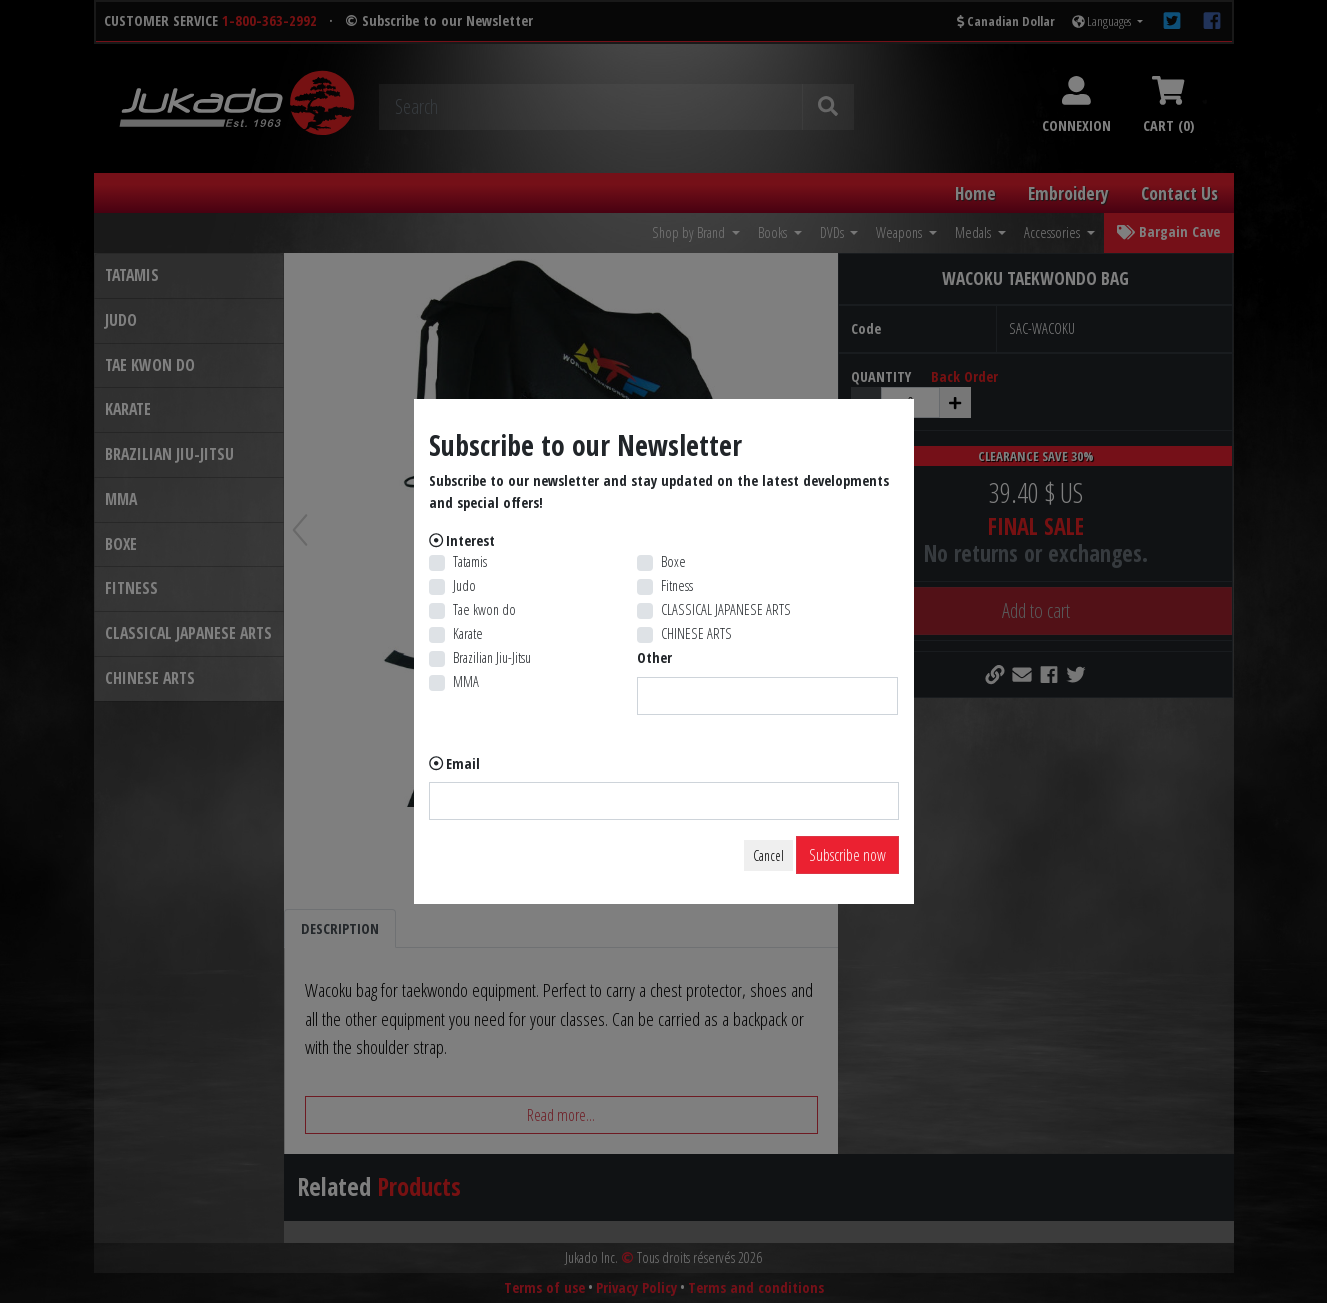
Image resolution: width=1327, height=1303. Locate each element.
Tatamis (470, 561)
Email (463, 763)
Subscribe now (847, 855)
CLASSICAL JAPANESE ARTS (726, 609)
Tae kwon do (484, 609)
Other (654, 657)
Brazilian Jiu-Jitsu (492, 657)
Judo (464, 585)
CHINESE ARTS (696, 633)
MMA (466, 681)
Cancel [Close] (768, 855)
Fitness (677, 585)
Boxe (673, 561)
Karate (468, 633)
